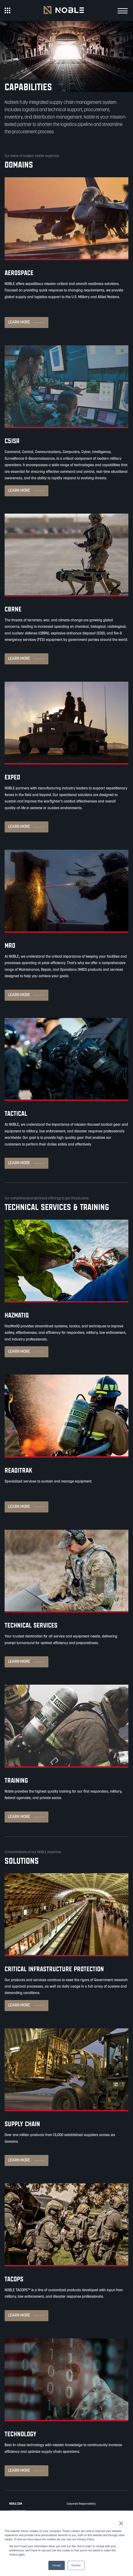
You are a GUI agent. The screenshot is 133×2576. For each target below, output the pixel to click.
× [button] (121, 2523)
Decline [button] (76, 2565)
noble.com (15, 2503)
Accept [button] (56, 2565)
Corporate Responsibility (81, 2504)
